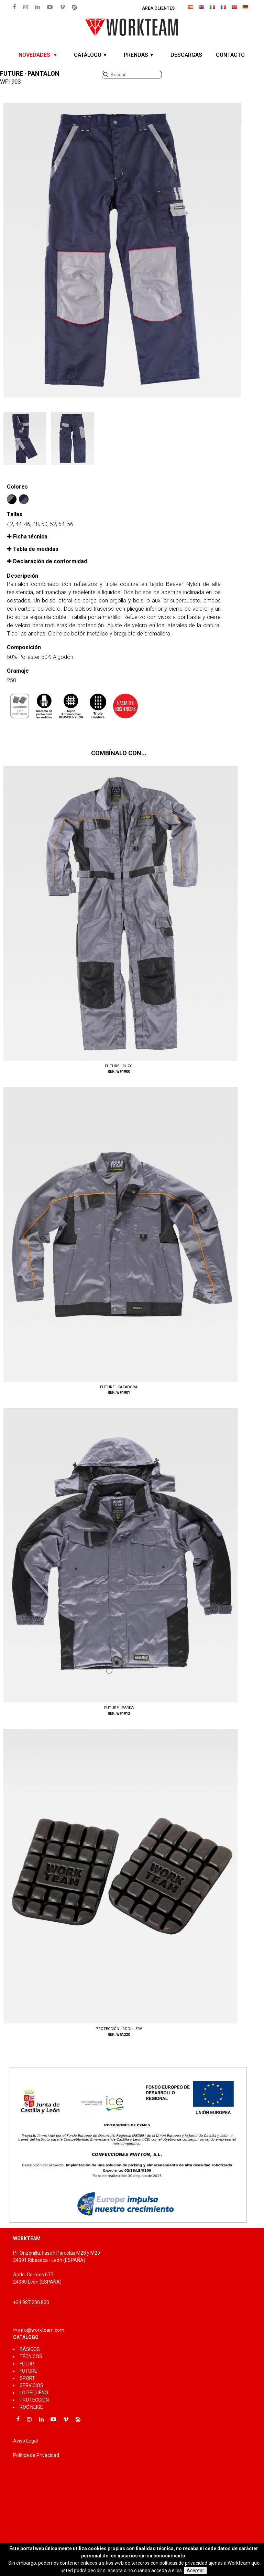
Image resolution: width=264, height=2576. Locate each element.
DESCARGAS (186, 55)
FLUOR (27, 2363)
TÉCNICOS (31, 2356)
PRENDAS (136, 55)
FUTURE (28, 2371)
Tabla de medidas (35, 549)
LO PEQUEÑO (34, 2392)
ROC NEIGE (31, 2407)
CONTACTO (230, 55)
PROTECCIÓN (34, 2400)
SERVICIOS (31, 2385)
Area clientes (158, 8)
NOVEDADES (35, 55)
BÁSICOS (30, 2349)
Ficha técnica (30, 536)
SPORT (27, 2378)
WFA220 (119, 1883)
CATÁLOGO (87, 55)
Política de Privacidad (36, 2455)
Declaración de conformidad (50, 561)
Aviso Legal (25, 2441)
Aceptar (195, 2570)
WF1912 (119, 1563)
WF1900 (119, 921)
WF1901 (119, 1242)
